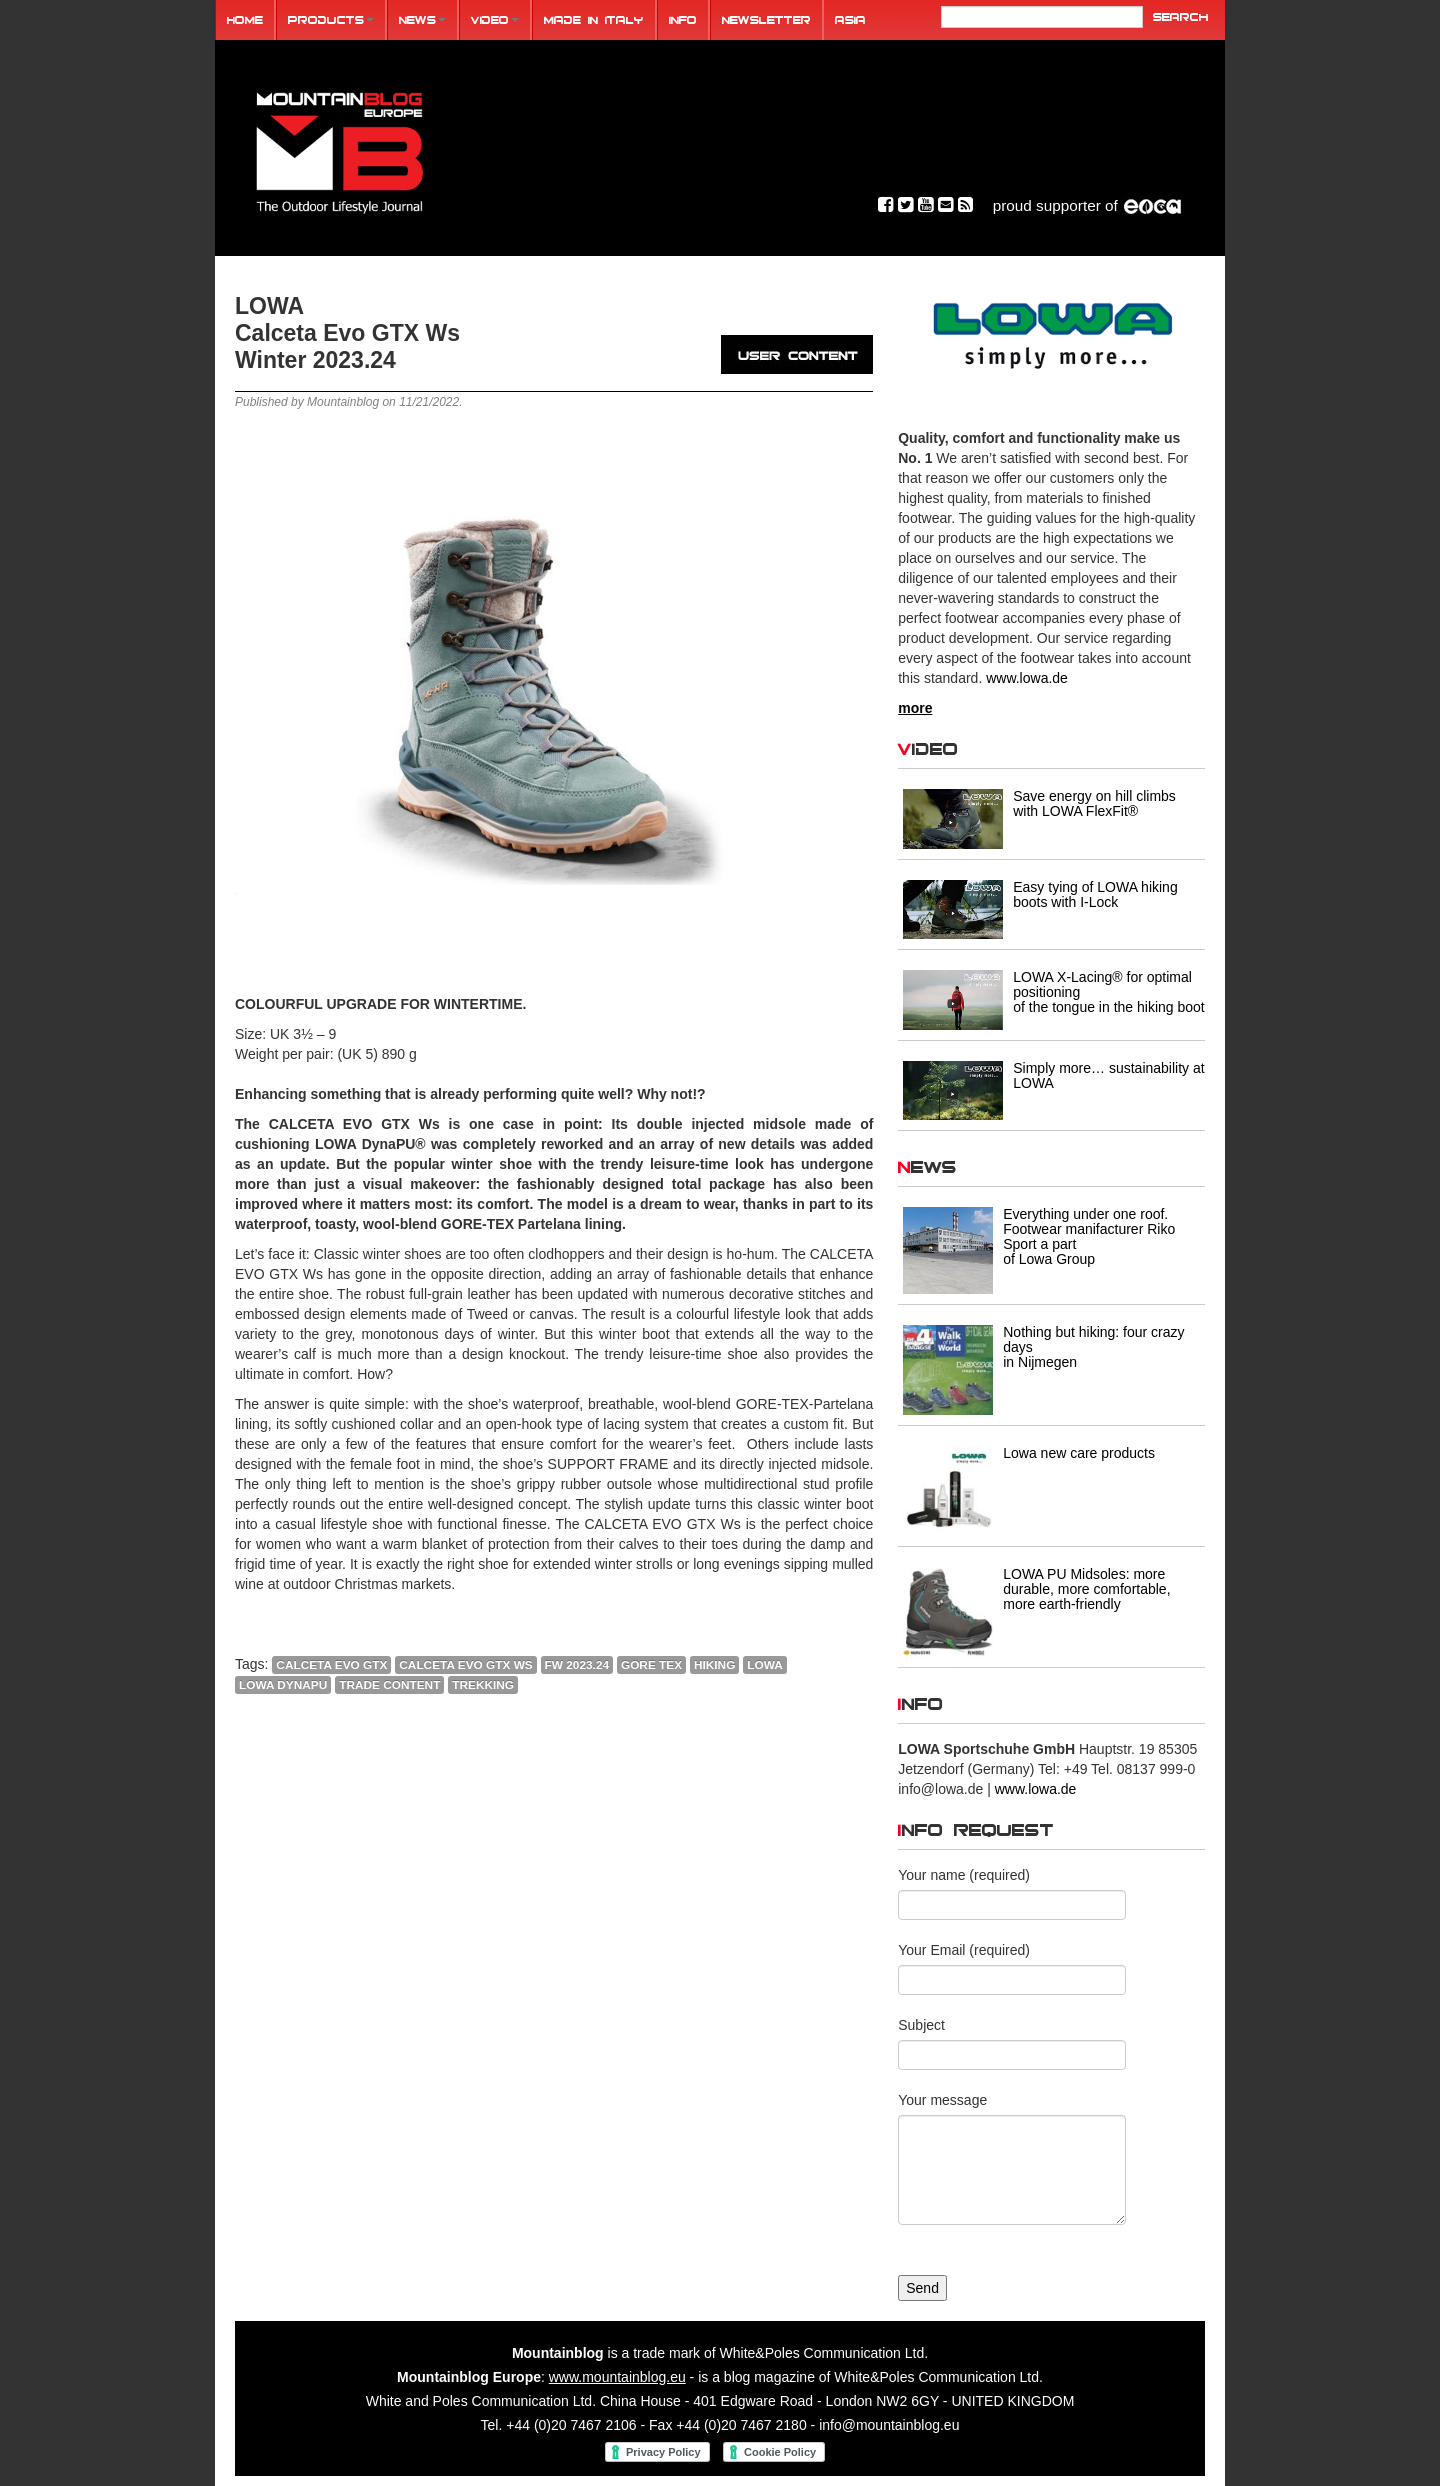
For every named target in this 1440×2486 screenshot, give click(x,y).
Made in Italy (594, 19)
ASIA (850, 19)
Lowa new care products (1079, 1453)
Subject (921, 2025)
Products (331, 19)
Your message (942, 2100)
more (915, 708)
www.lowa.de (1027, 678)
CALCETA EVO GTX (331, 1665)
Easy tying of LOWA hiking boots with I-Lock (1095, 894)
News (422, 19)
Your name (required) (964, 1875)
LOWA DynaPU (283, 1685)
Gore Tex (651, 1665)
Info (683, 19)
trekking (483, 1685)
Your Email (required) (964, 1950)
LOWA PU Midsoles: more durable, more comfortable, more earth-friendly (1086, 1589)
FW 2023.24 (577, 1665)
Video (495, 19)
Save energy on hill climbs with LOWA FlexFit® (1094, 803)
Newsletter (766, 19)
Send (922, 2288)
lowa (764, 1665)
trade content (389, 1685)
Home (245, 19)
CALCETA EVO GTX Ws (465, 1665)
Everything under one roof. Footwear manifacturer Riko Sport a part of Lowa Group (1089, 1236)
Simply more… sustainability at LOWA (1108, 1075)
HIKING (714, 1665)
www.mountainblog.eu (617, 2377)
